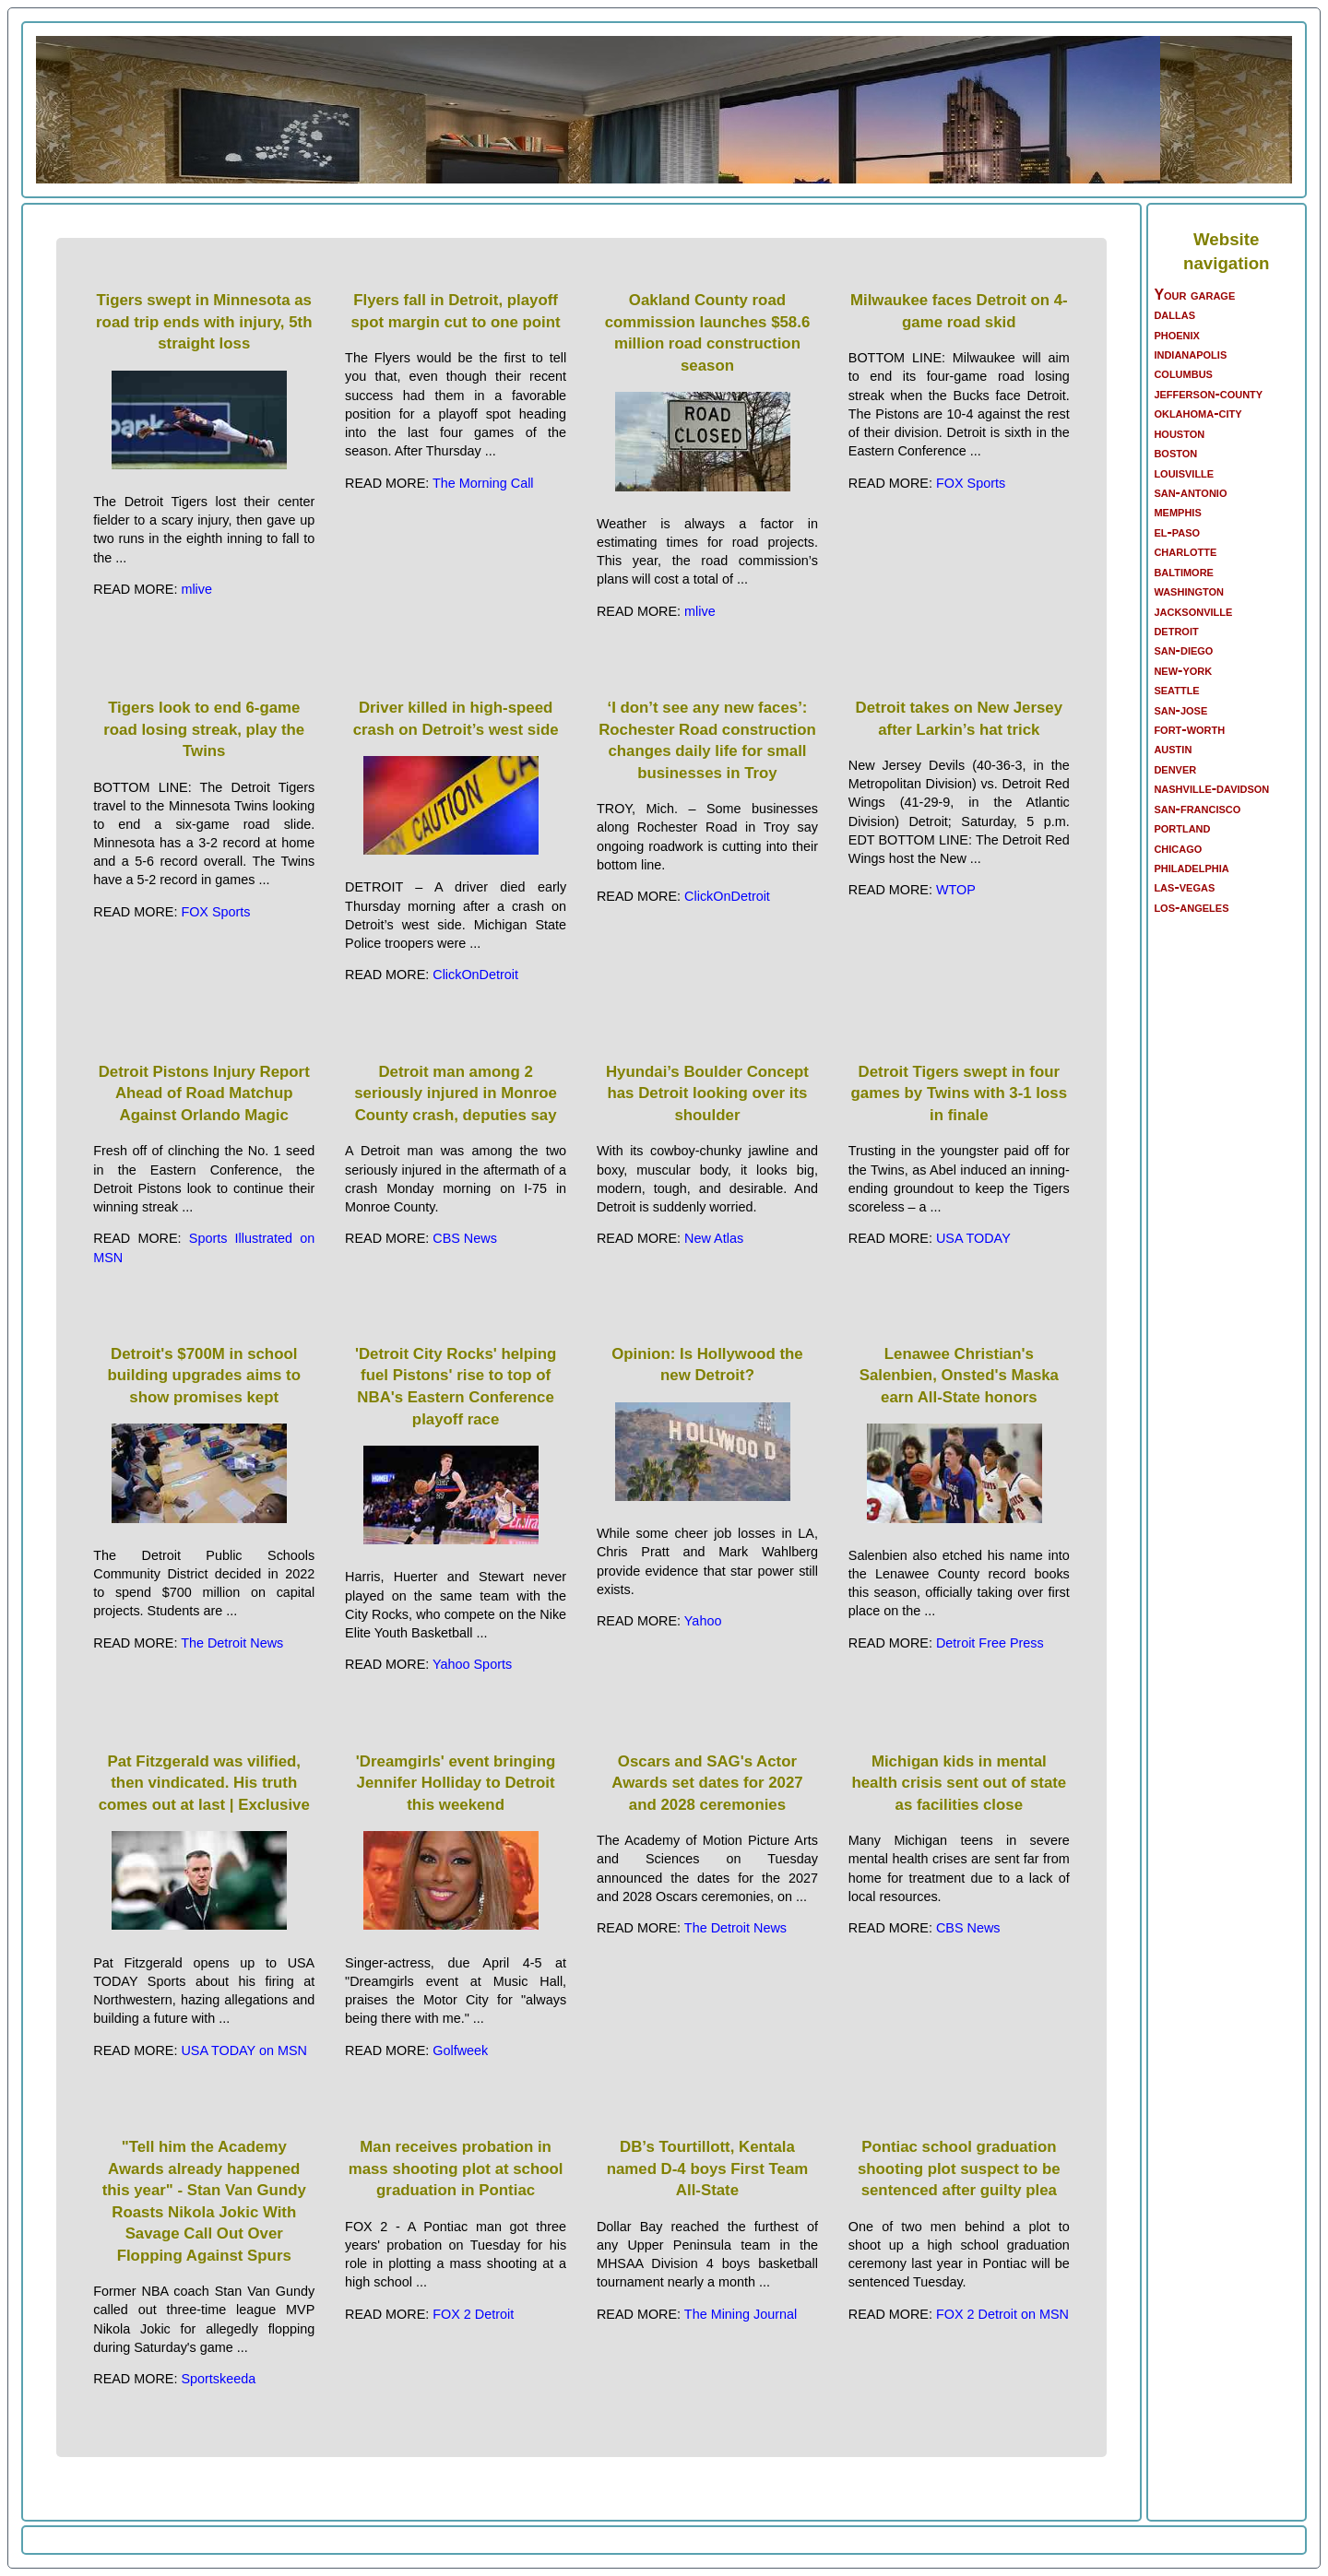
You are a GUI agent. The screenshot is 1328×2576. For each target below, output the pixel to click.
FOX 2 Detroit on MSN (1002, 2314)
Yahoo (703, 1620)
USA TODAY (973, 1238)
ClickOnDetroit (475, 974)
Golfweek (460, 2050)
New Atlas (713, 1238)
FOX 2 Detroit (473, 2314)
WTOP (956, 889)
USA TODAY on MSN (244, 2050)
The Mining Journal (740, 2314)
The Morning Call (483, 483)
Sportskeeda (218, 2378)
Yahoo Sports (472, 1664)
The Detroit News (232, 1643)
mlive (196, 589)
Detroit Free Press (990, 1643)
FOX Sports (970, 483)
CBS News (465, 1238)
